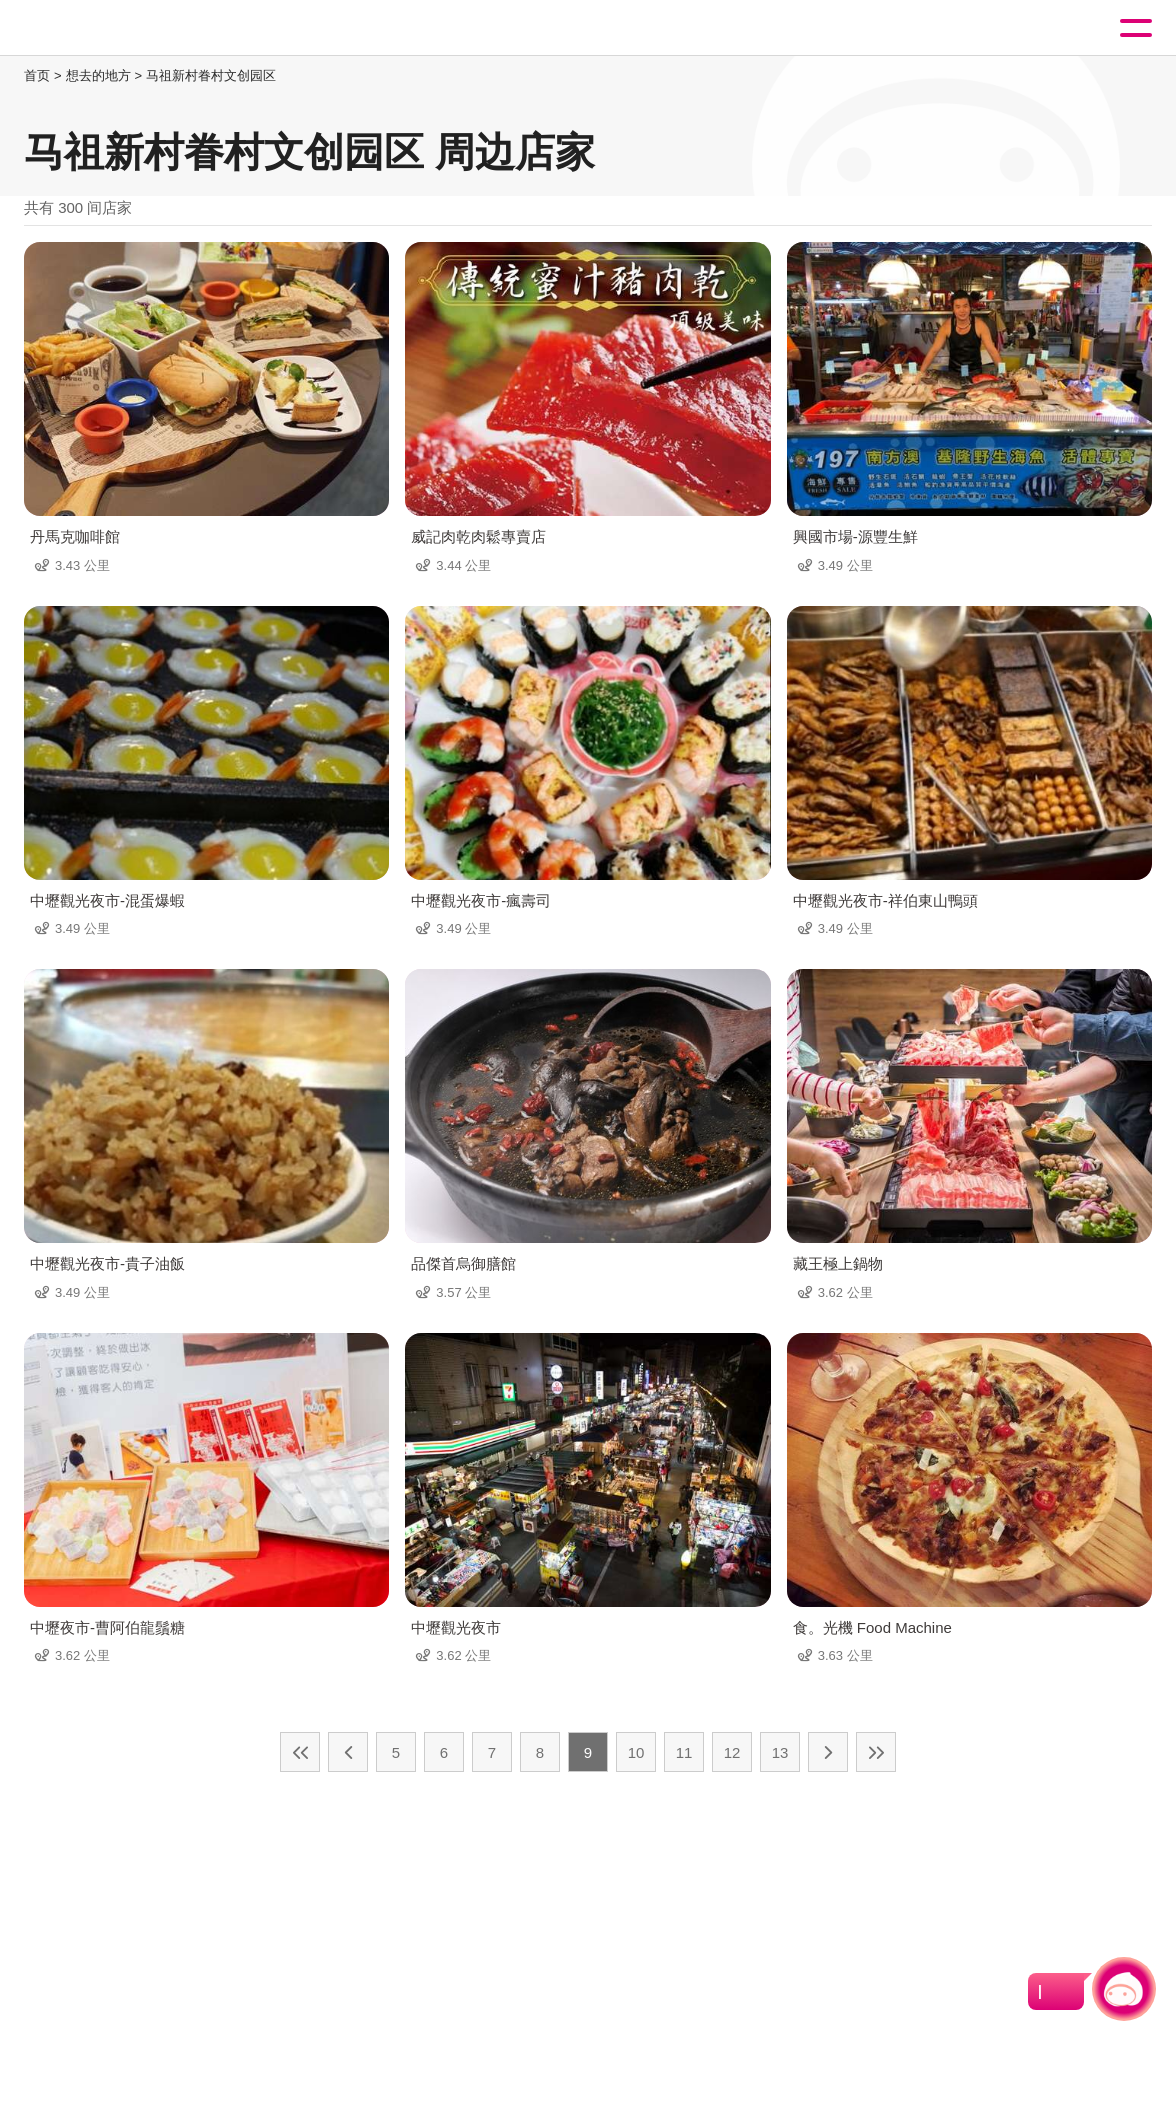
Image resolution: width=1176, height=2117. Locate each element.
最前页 (300, 1752)
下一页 (828, 1752)
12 (732, 1752)
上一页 (348, 1752)
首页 (37, 75)
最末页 (876, 1752)
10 (636, 1752)
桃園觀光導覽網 (98, 28)
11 (684, 1752)
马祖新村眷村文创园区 (211, 75)
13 (780, 1752)
